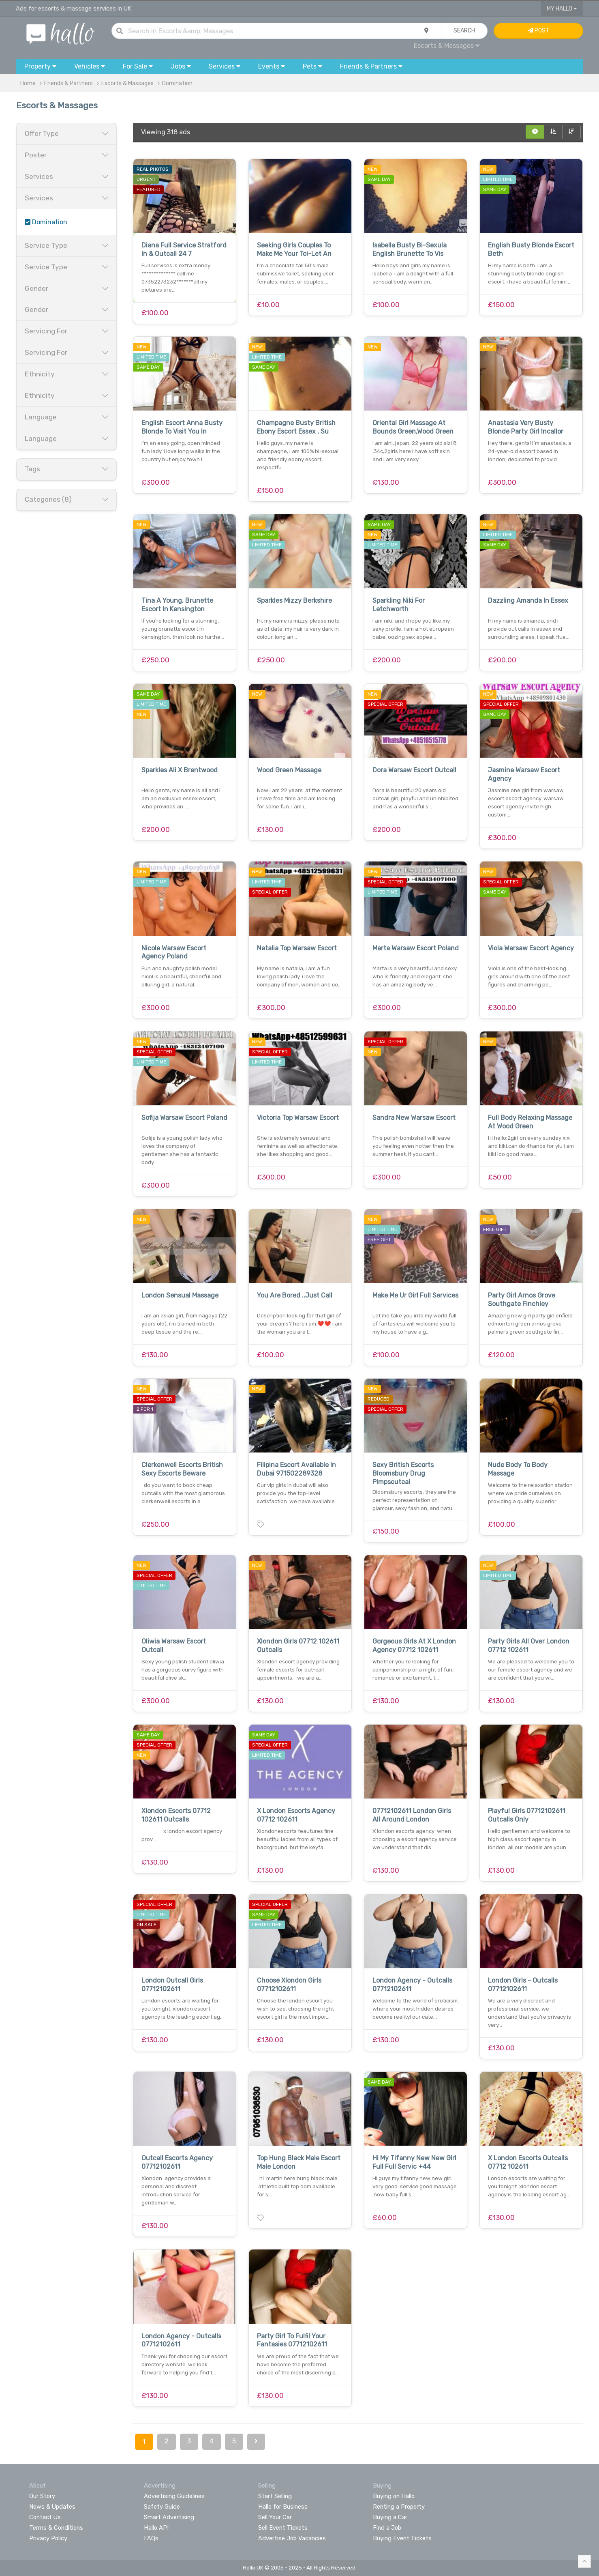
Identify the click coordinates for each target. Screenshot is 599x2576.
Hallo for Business (283, 2506)
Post (538, 30)
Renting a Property (399, 2506)
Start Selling (275, 2496)
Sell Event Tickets (283, 2527)
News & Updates (52, 2506)
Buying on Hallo (394, 2496)
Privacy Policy (48, 2538)
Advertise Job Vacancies (292, 2538)
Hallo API (156, 2527)
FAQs (151, 2538)
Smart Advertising (169, 2517)
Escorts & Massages (446, 45)
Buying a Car (390, 2517)
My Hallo (562, 8)
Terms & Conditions (56, 2527)
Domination (177, 83)
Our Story (42, 2496)
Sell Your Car (275, 2517)
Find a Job (387, 2527)
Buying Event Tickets (402, 2538)
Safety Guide (162, 2506)
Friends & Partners (68, 83)
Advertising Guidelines (174, 2496)
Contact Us (45, 2517)
